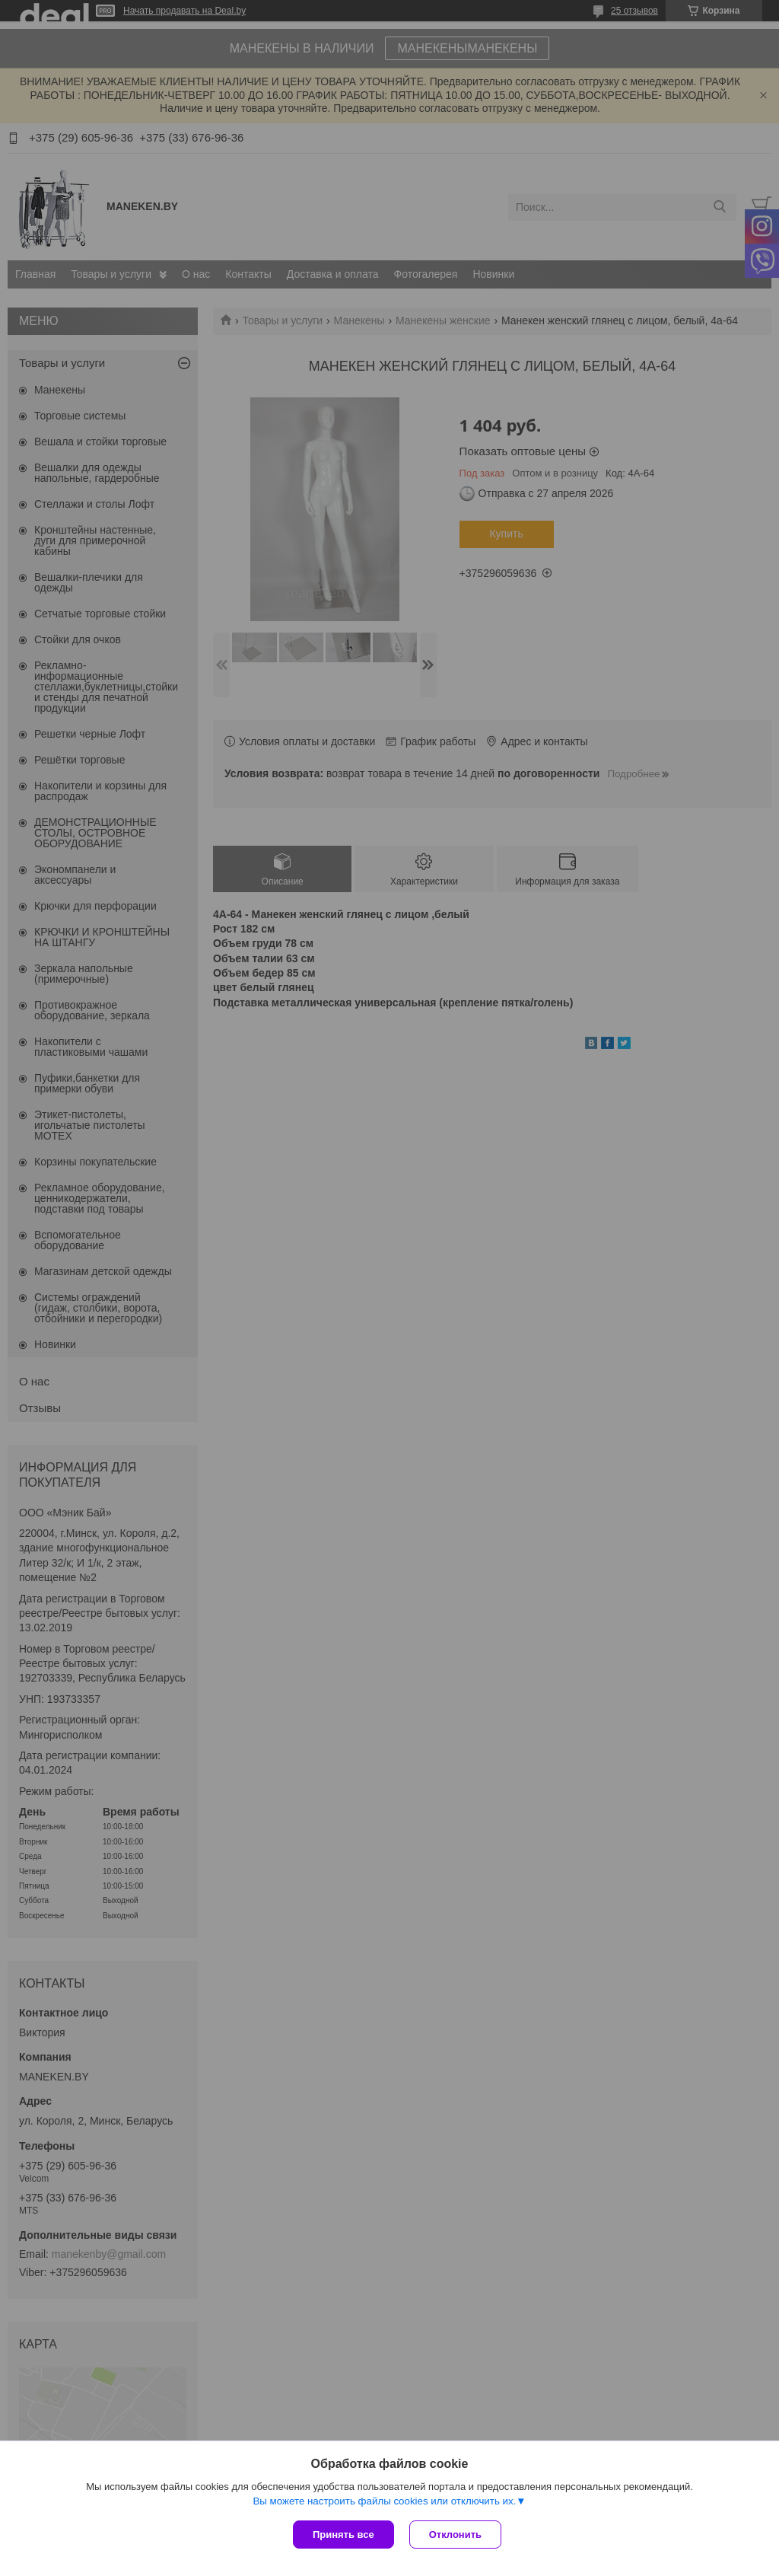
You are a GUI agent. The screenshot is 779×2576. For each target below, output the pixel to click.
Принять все (343, 2534)
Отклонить (455, 2534)
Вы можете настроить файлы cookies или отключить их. (384, 2501)
